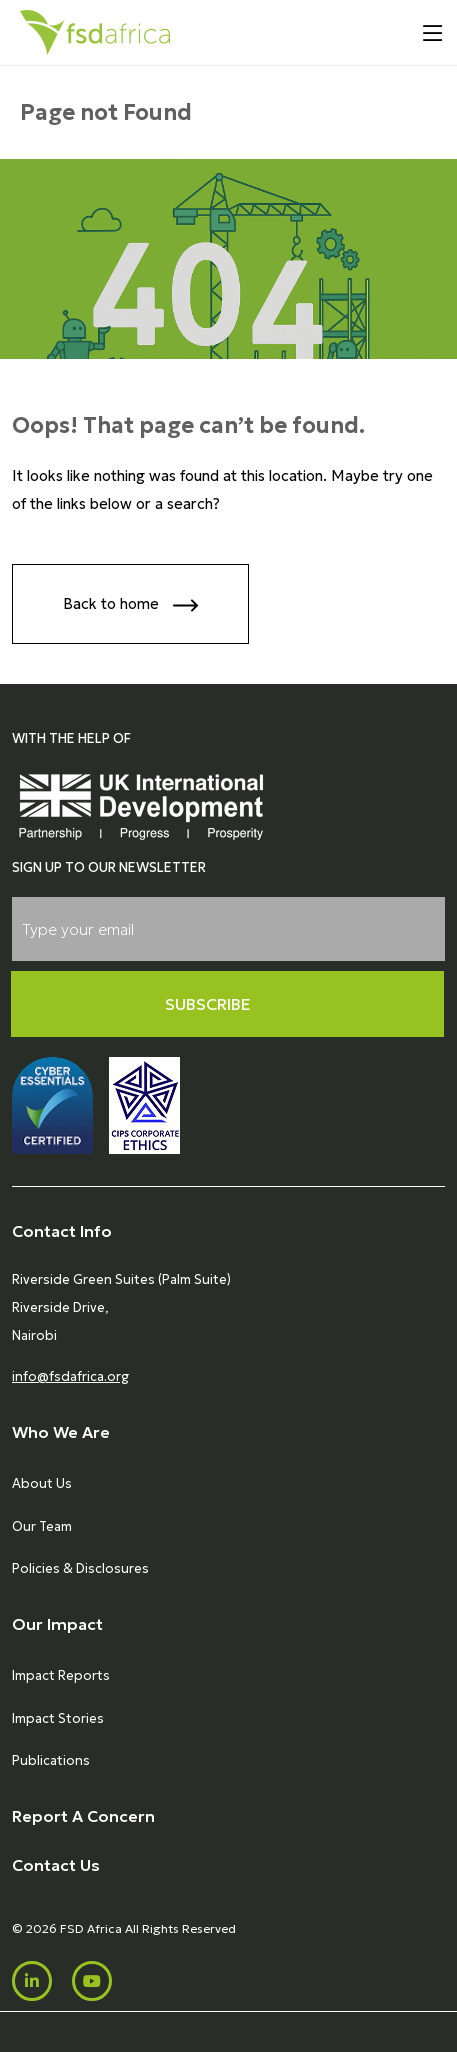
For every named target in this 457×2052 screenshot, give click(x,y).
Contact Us (56, 1865)
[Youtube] (92, 1981)
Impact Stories (58, 1718)
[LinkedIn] (32, 1981)
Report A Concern (83, 1816)
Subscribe (208, 1004)
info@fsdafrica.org (70, 1376)
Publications (51, 1760)
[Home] (95, 32)
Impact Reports (61, 1675)
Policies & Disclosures (80, 1568)
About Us (42, 1483)
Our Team (42, 1526)
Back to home (130, 605)
